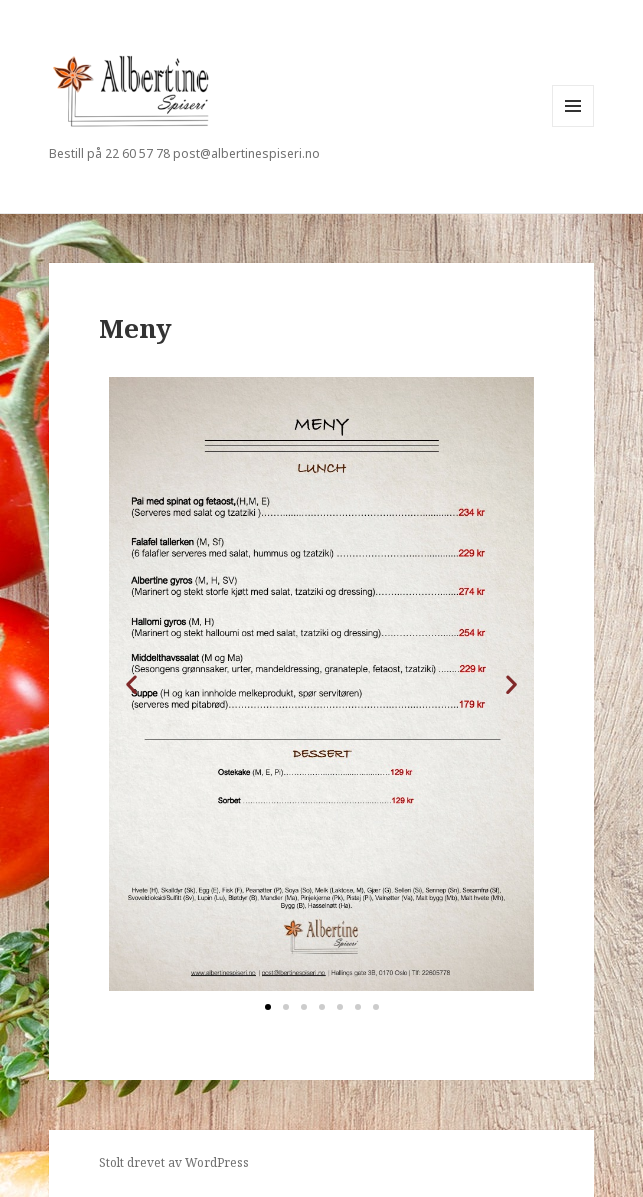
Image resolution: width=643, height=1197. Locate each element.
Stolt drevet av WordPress (174, 1162)
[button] (131, 683)
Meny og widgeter (573, 126)
